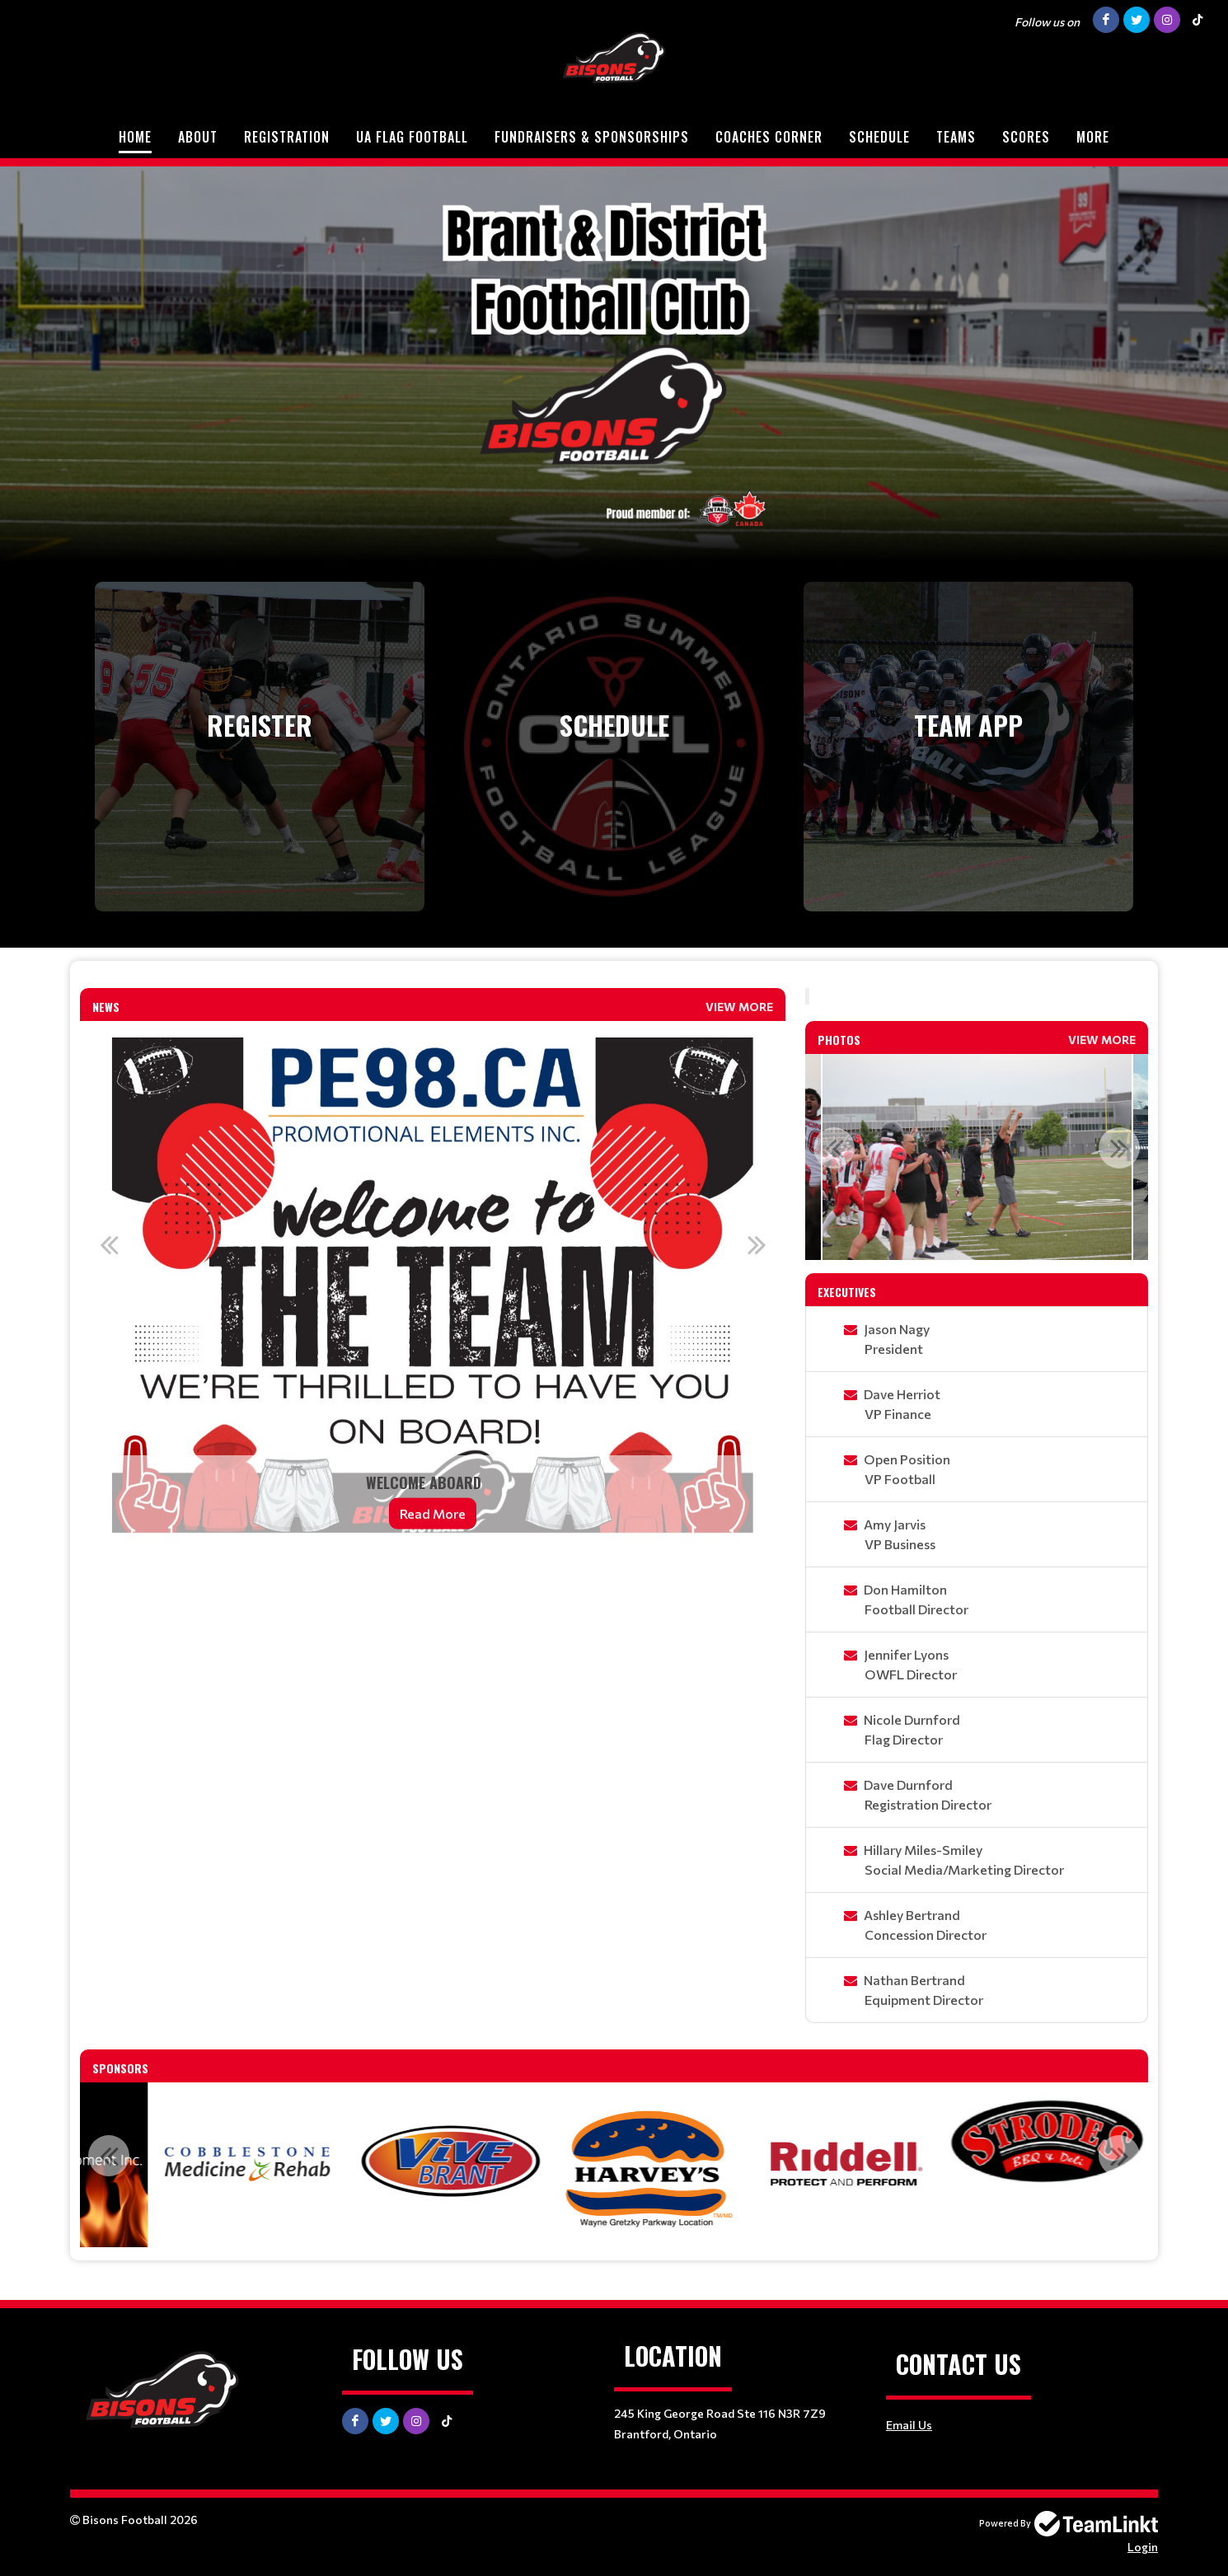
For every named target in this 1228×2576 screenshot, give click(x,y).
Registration (287, 137)
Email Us (909, 2425)
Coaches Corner (769, 137)
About (198, 137)
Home (135, 137)
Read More (433, 1513)
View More (739, 1007)
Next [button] (756, 1244)
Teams (956, 137)
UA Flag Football (412, 137)
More (1092, 137)
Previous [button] (108, 1244)
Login (1142, 2547)
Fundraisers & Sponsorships (591, 137)
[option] (432, 1285)
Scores (1026, 137)
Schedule (879, 137)
